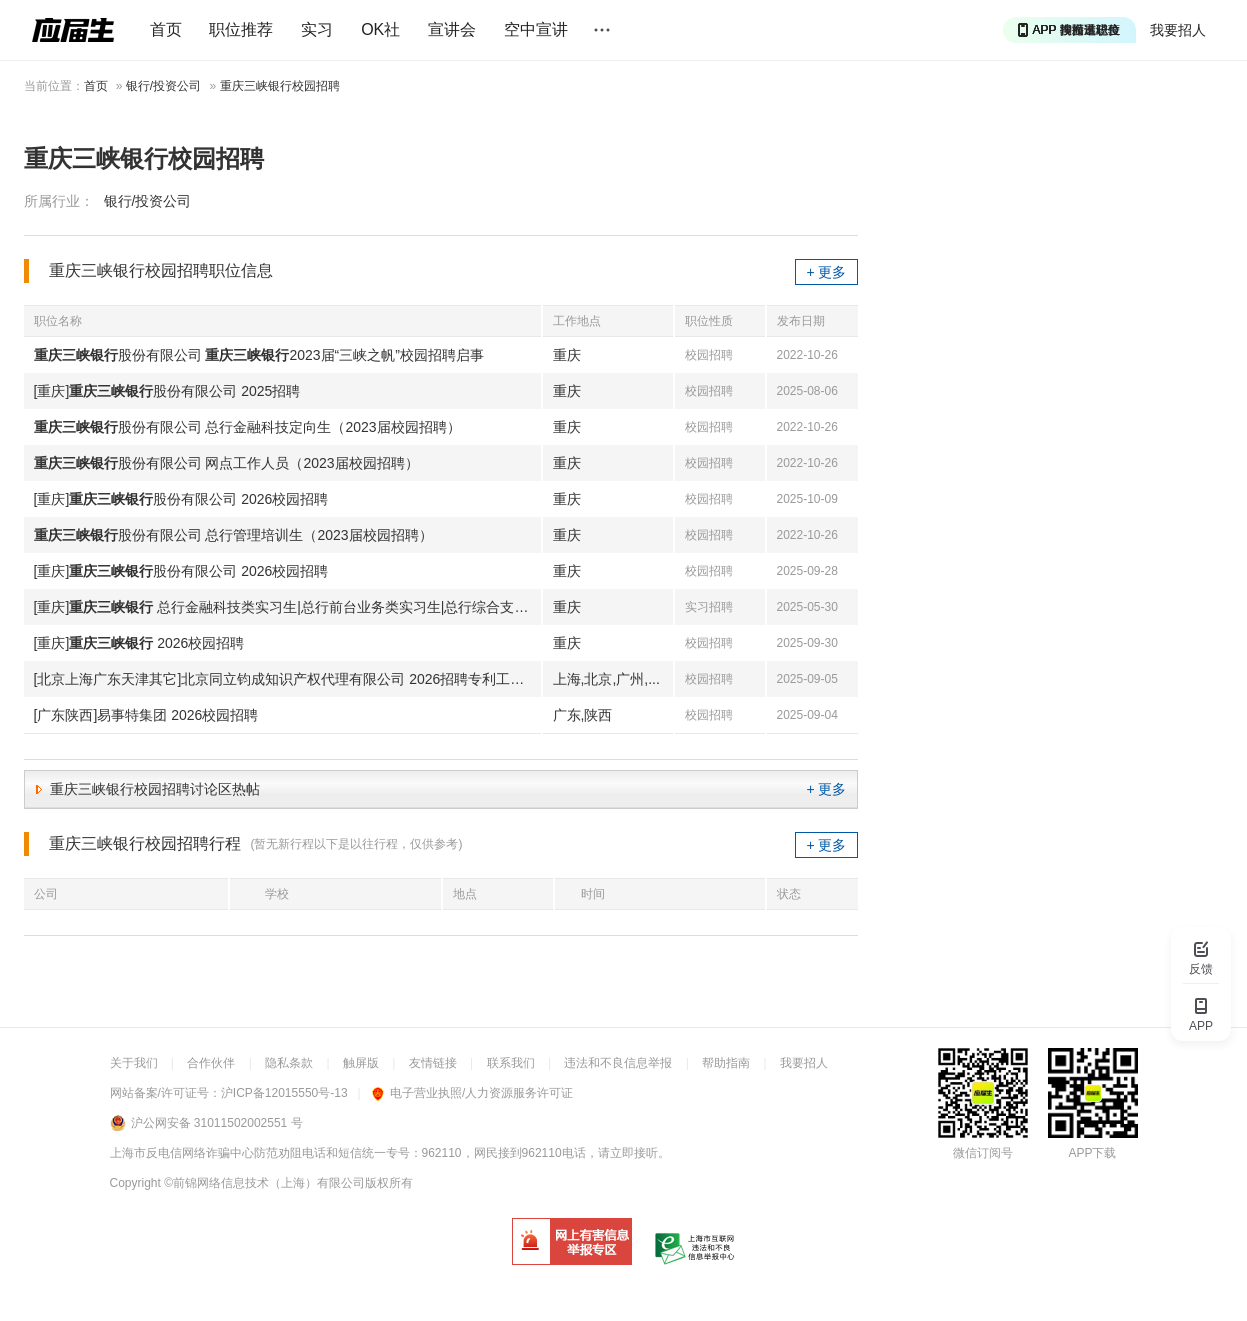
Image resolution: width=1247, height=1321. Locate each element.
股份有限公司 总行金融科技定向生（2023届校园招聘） (247, 427)
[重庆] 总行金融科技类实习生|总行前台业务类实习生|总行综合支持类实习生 (287, 607)
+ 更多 (826, 272)
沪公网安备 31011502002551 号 (217, 1123)
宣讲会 (452, 29)
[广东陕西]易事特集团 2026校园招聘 (146, 715)
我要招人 (1178, 30)
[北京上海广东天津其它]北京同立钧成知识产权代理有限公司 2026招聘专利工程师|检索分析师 (287, 679)
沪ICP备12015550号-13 (284, 1093)
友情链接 (433, 1063)
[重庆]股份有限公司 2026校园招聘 (181, 499)
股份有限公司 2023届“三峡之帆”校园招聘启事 (259, 355)
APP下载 (1092, 1153)
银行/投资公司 (163, 86)
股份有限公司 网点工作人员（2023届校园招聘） (226, 463)
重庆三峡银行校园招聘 (280, 86)
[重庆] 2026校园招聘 (139, 643)
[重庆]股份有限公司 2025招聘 (167, 391)
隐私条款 (289, 1063)
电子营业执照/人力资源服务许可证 (472, 1093)
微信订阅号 (983, 1153)
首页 (166, 29)
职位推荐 (241, 29)
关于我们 (134, 1063)
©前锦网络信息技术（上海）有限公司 (264, 1183)
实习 (317, 29)
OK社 (380, 29)
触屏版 (361, 1063)
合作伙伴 (211, 1063)
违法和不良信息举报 (618, 1063)
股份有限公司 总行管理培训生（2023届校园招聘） (233, 535)
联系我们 (511, 1063)
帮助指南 (726, 1063)
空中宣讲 (536, 29)
